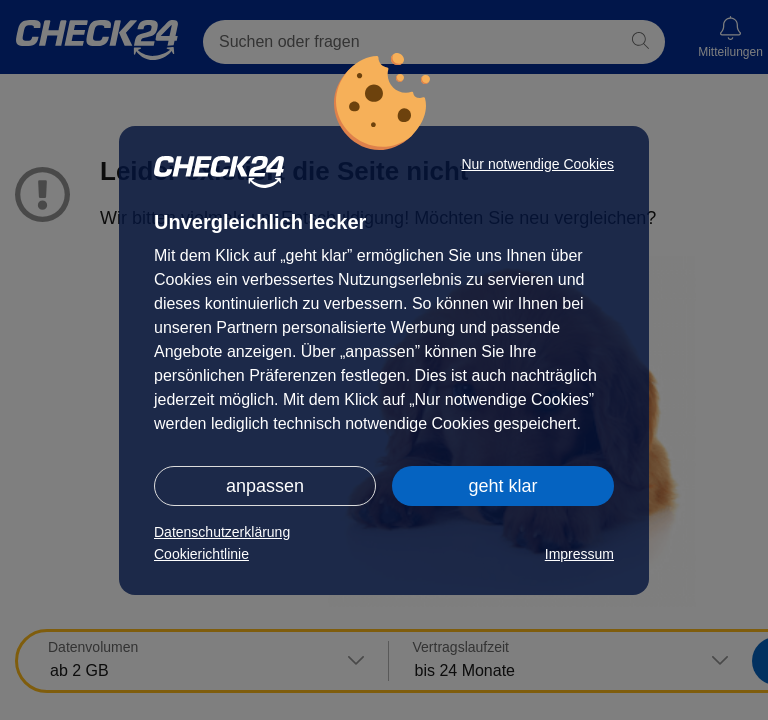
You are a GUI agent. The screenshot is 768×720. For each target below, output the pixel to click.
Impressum (579, 554)
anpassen (265, 486)
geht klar (502, 486)
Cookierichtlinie (201, 554)
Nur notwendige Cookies (537, 164)
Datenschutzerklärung (222, 532)
